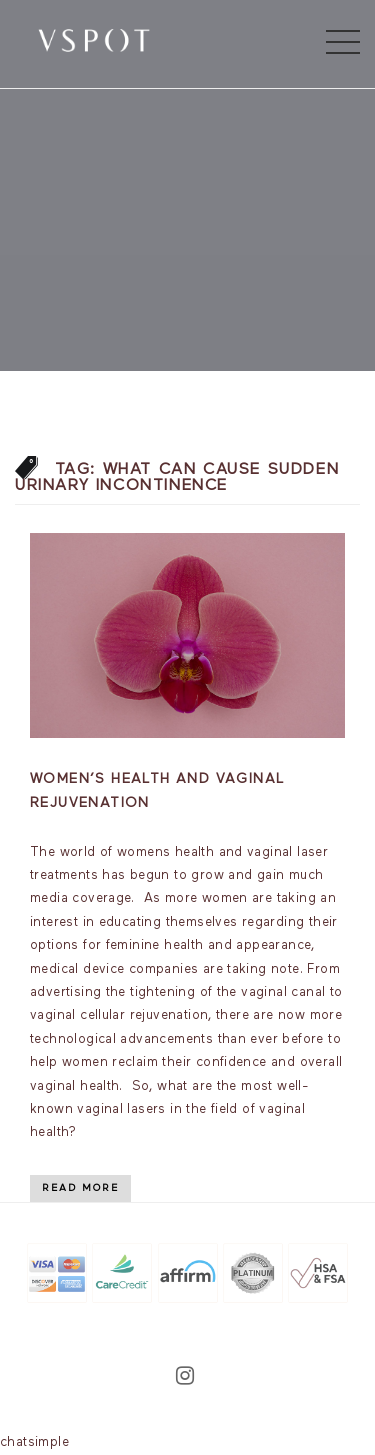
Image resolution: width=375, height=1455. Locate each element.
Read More (80, 1188)
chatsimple (34, 1442)
